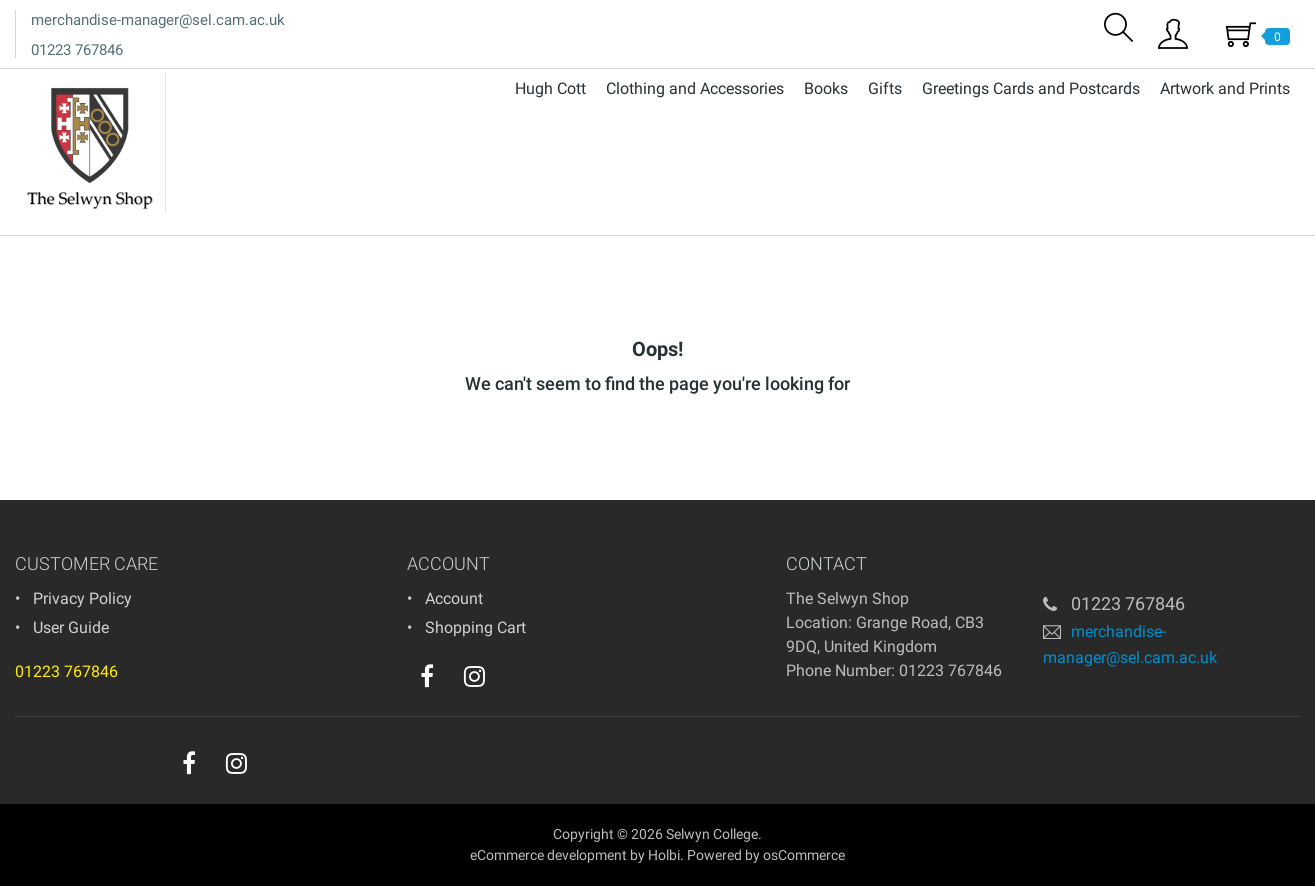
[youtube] (515, 681)
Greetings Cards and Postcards (1031, 88)
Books (826, 88)
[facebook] (427, 676)
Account (454, 598)
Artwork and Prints (1225, 88)
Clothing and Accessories (695, 88)
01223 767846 (77, 50)
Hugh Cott (550, 88)
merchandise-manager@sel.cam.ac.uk (158, 20)
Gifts (885, 88)
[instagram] (474, 676)
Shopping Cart (475, 627)
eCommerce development (548, 855)
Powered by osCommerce (766, 855)
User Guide (71, 627)
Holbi (664, 855)
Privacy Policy (82, 598)
